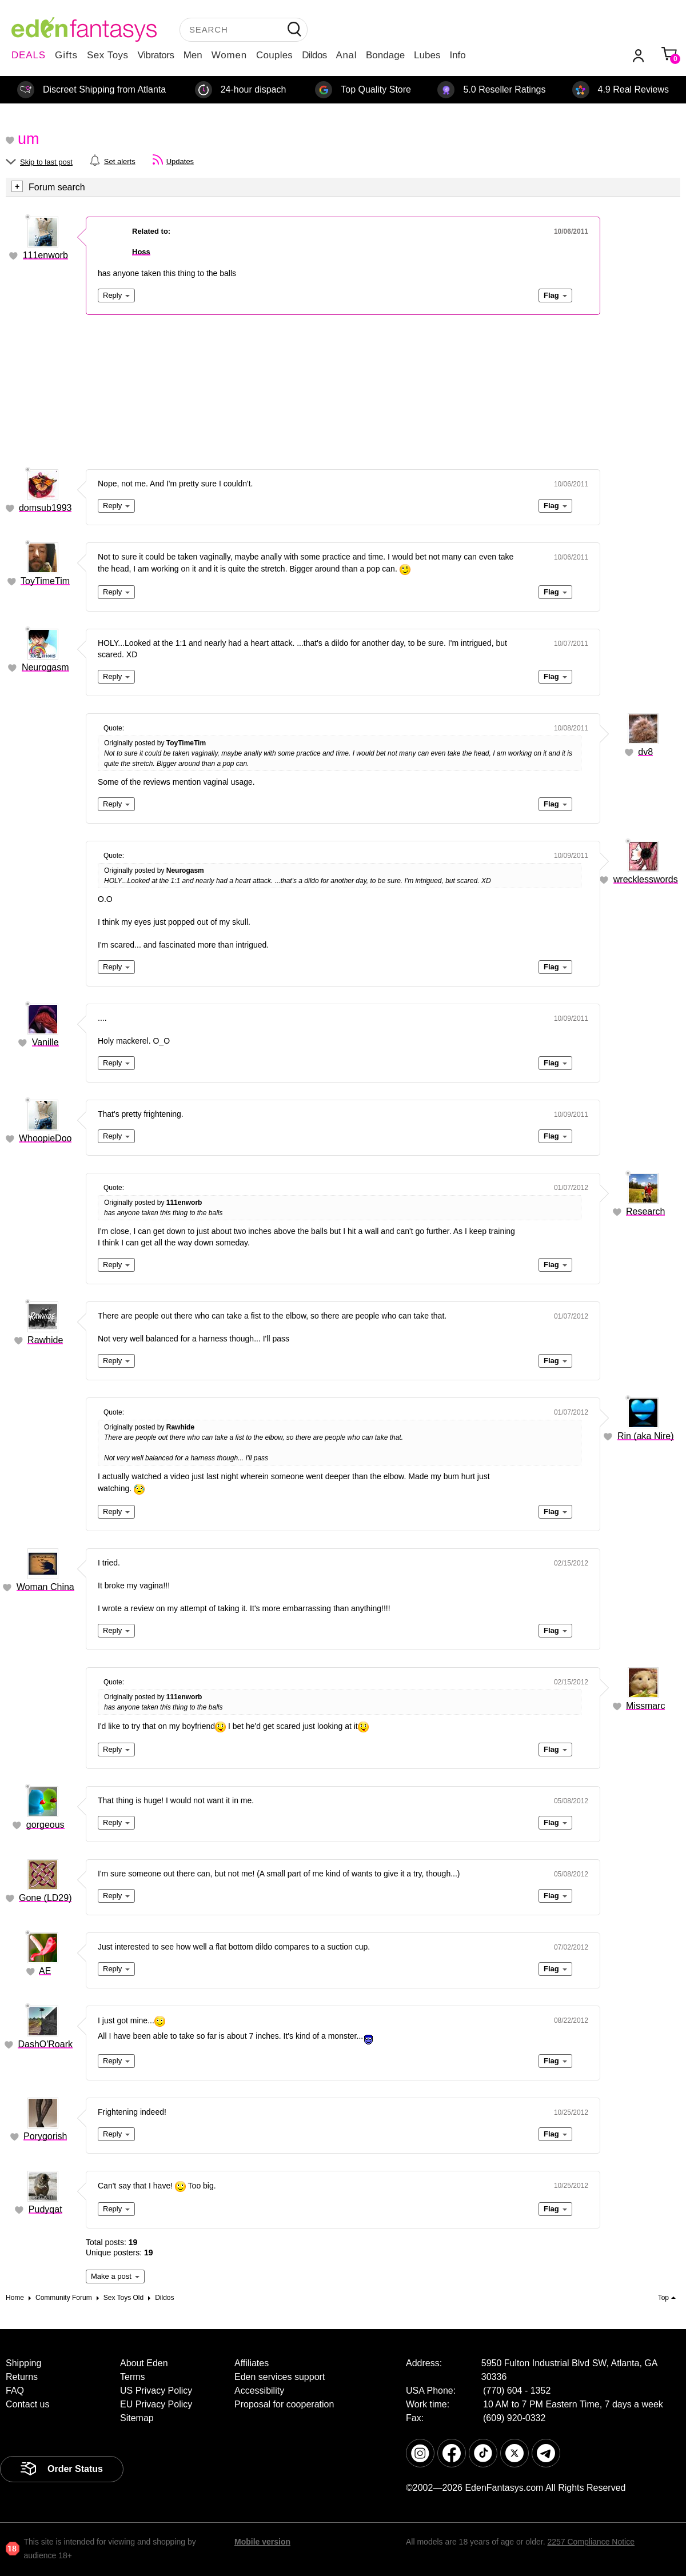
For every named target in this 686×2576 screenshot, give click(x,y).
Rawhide (45, 1340)
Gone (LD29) (45, 1898)
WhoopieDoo (45, 1138)
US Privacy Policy (156, 2390)
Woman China (45, 1587)
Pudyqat (45, 2209)
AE (45, 1971)
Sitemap (137, 2418)
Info (457, 55)
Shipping (23, 2363)
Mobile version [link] (262, 2541)
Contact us (27, 2404)
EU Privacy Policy (156, 2404)
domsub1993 (45, 508)
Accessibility (259, 2390)
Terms (132, 2377)
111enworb (45, 255)
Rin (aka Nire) (645, 1436)
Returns (22, 2377)
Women (229, 55)
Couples (274, 55)
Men (193, 55)
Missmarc (645, 1706)
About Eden (144, 2363)
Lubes (427, 55)
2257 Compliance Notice (591, 2541)
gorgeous (45, 1825)
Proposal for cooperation (284, 2404)
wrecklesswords (645, 879)
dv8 (645, 752)
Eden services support (279, 2377)
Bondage (385, 55)
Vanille (45, 1042)
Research (645, 1211)
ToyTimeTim (45, 581)
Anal (346, 55)
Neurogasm (45, 667)
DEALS (28, 55)
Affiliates (251, 2363)
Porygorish (45, 2136)
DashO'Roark (45, 2044)
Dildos (314, 55)
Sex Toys (108, 55)
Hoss (141, 251)
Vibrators (156, 55)
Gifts (66, 55)
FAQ (15, 2390)
